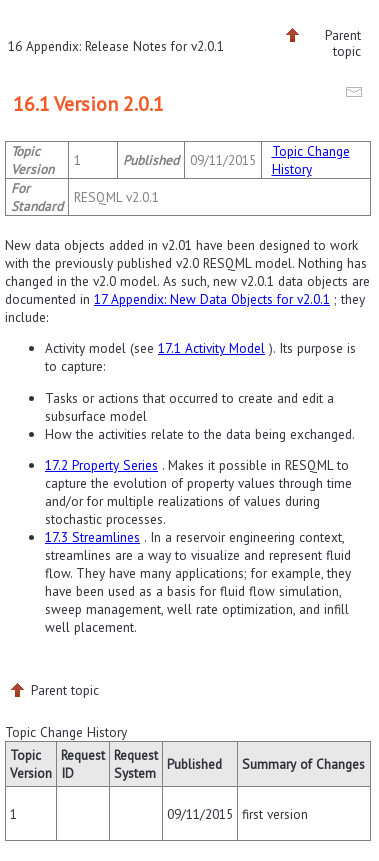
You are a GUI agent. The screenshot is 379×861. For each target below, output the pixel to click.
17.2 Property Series (101, 465)
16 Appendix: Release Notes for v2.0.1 (116, 46)
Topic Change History (311, 160)
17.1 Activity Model (211, 348)
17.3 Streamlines (92, 537)
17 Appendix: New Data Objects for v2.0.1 (212, 299)
